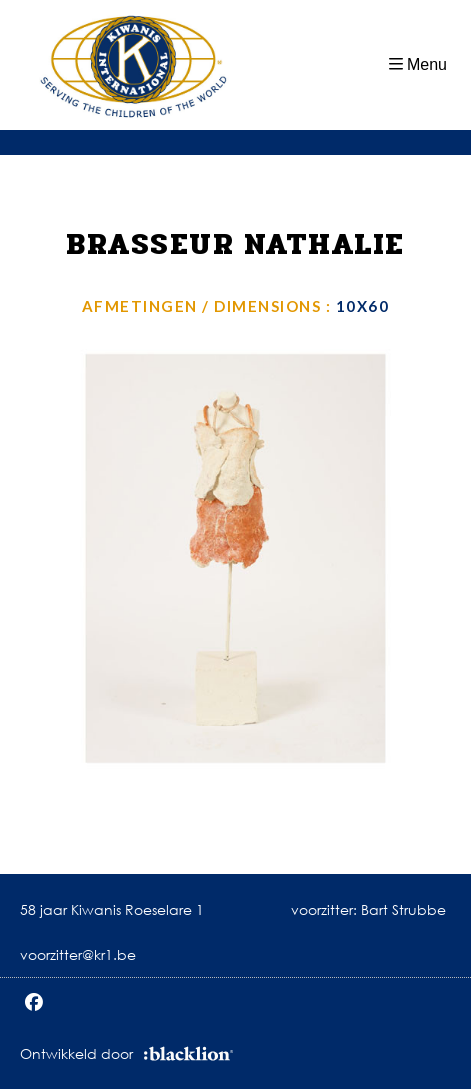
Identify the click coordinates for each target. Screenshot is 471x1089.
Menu (427, 64)
